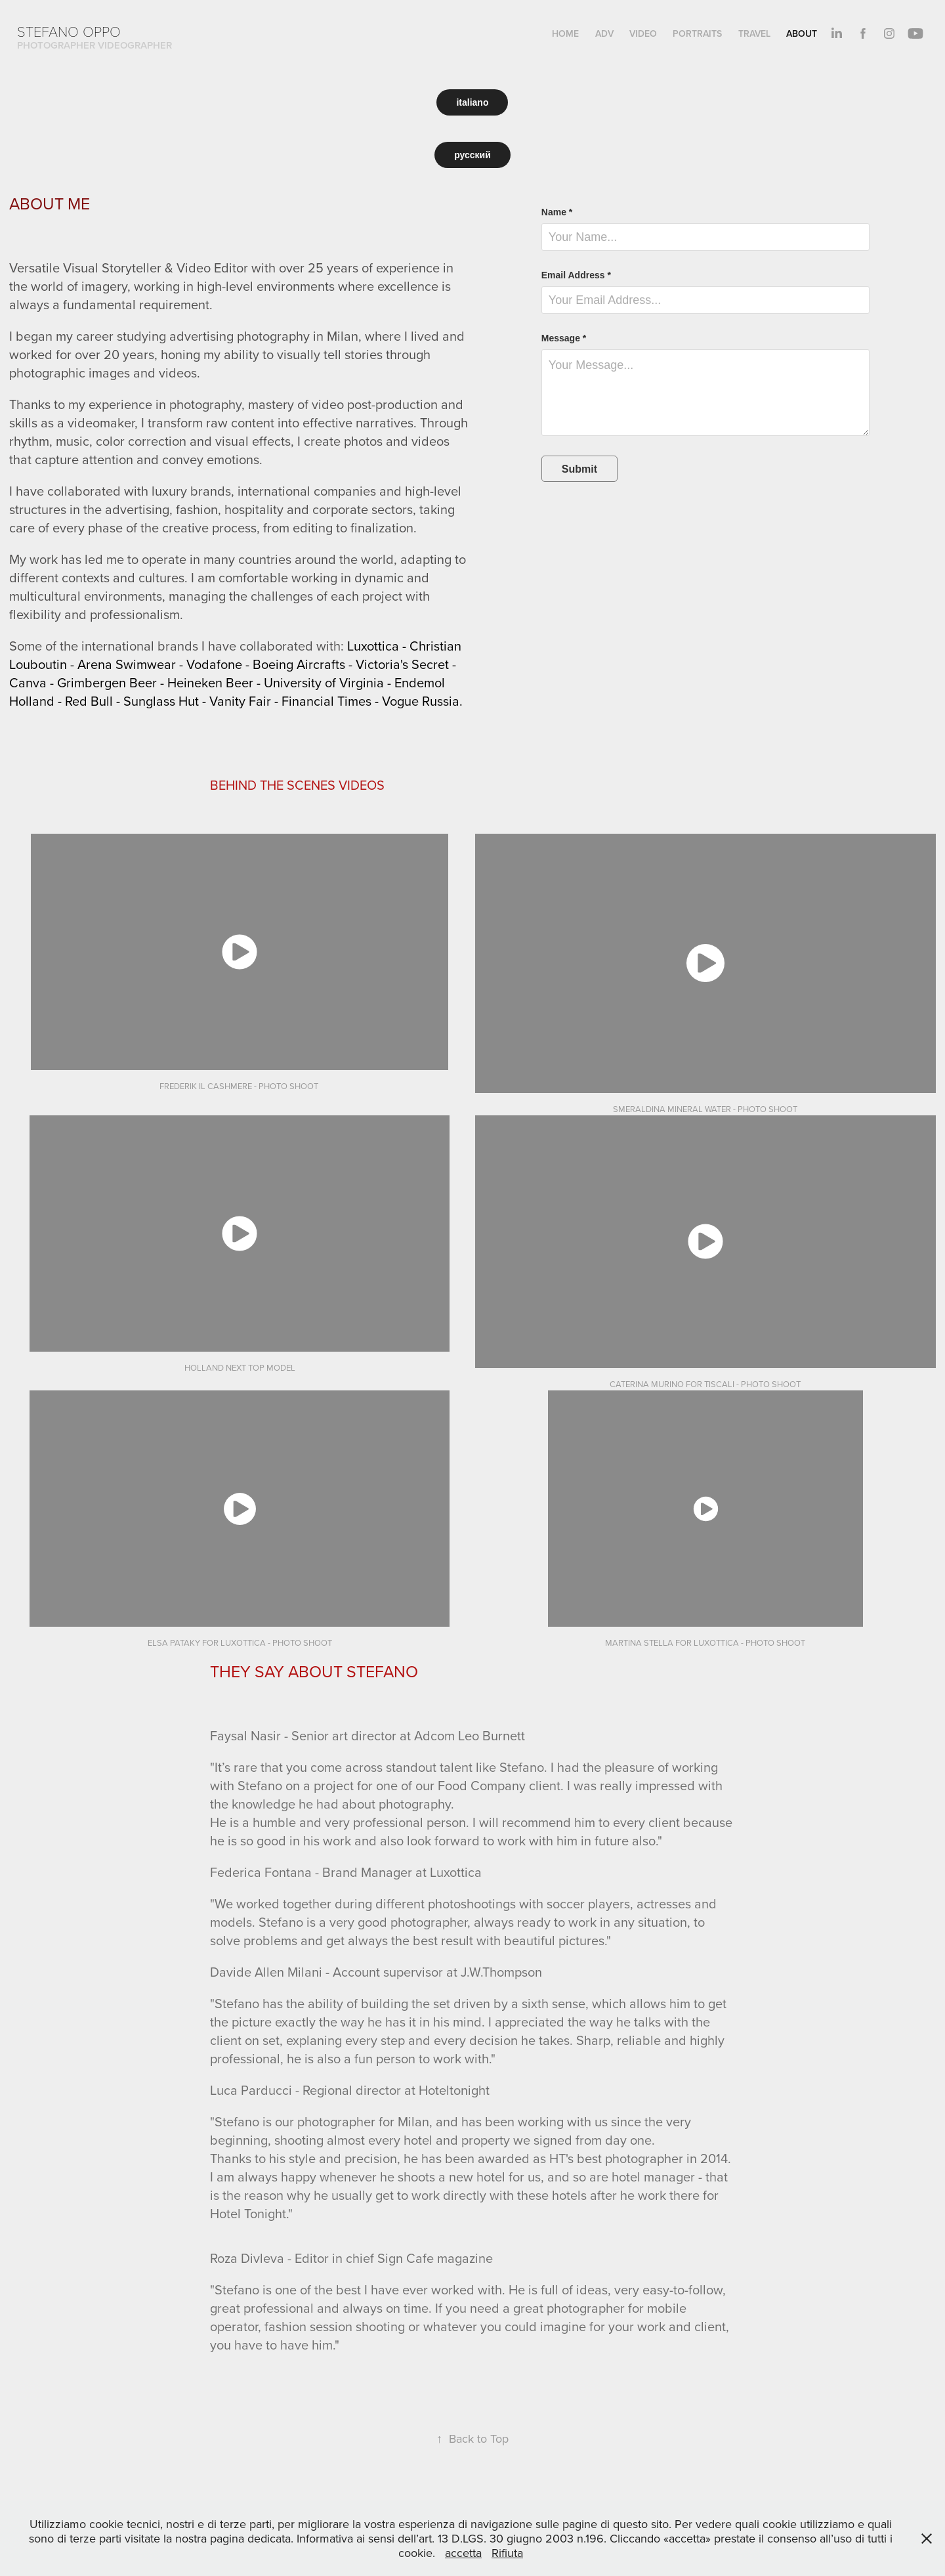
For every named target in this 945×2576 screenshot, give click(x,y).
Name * (556, 212)
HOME (565, 33)
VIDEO (643, 33)
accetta (463, 2552)
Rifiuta (507, 2552)
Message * (563, 338)
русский (472, 155)
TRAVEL (754, 33)
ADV (604, 33)
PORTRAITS (697, 33)
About (801, 33)
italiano (472, 102)
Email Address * (576, 275)
